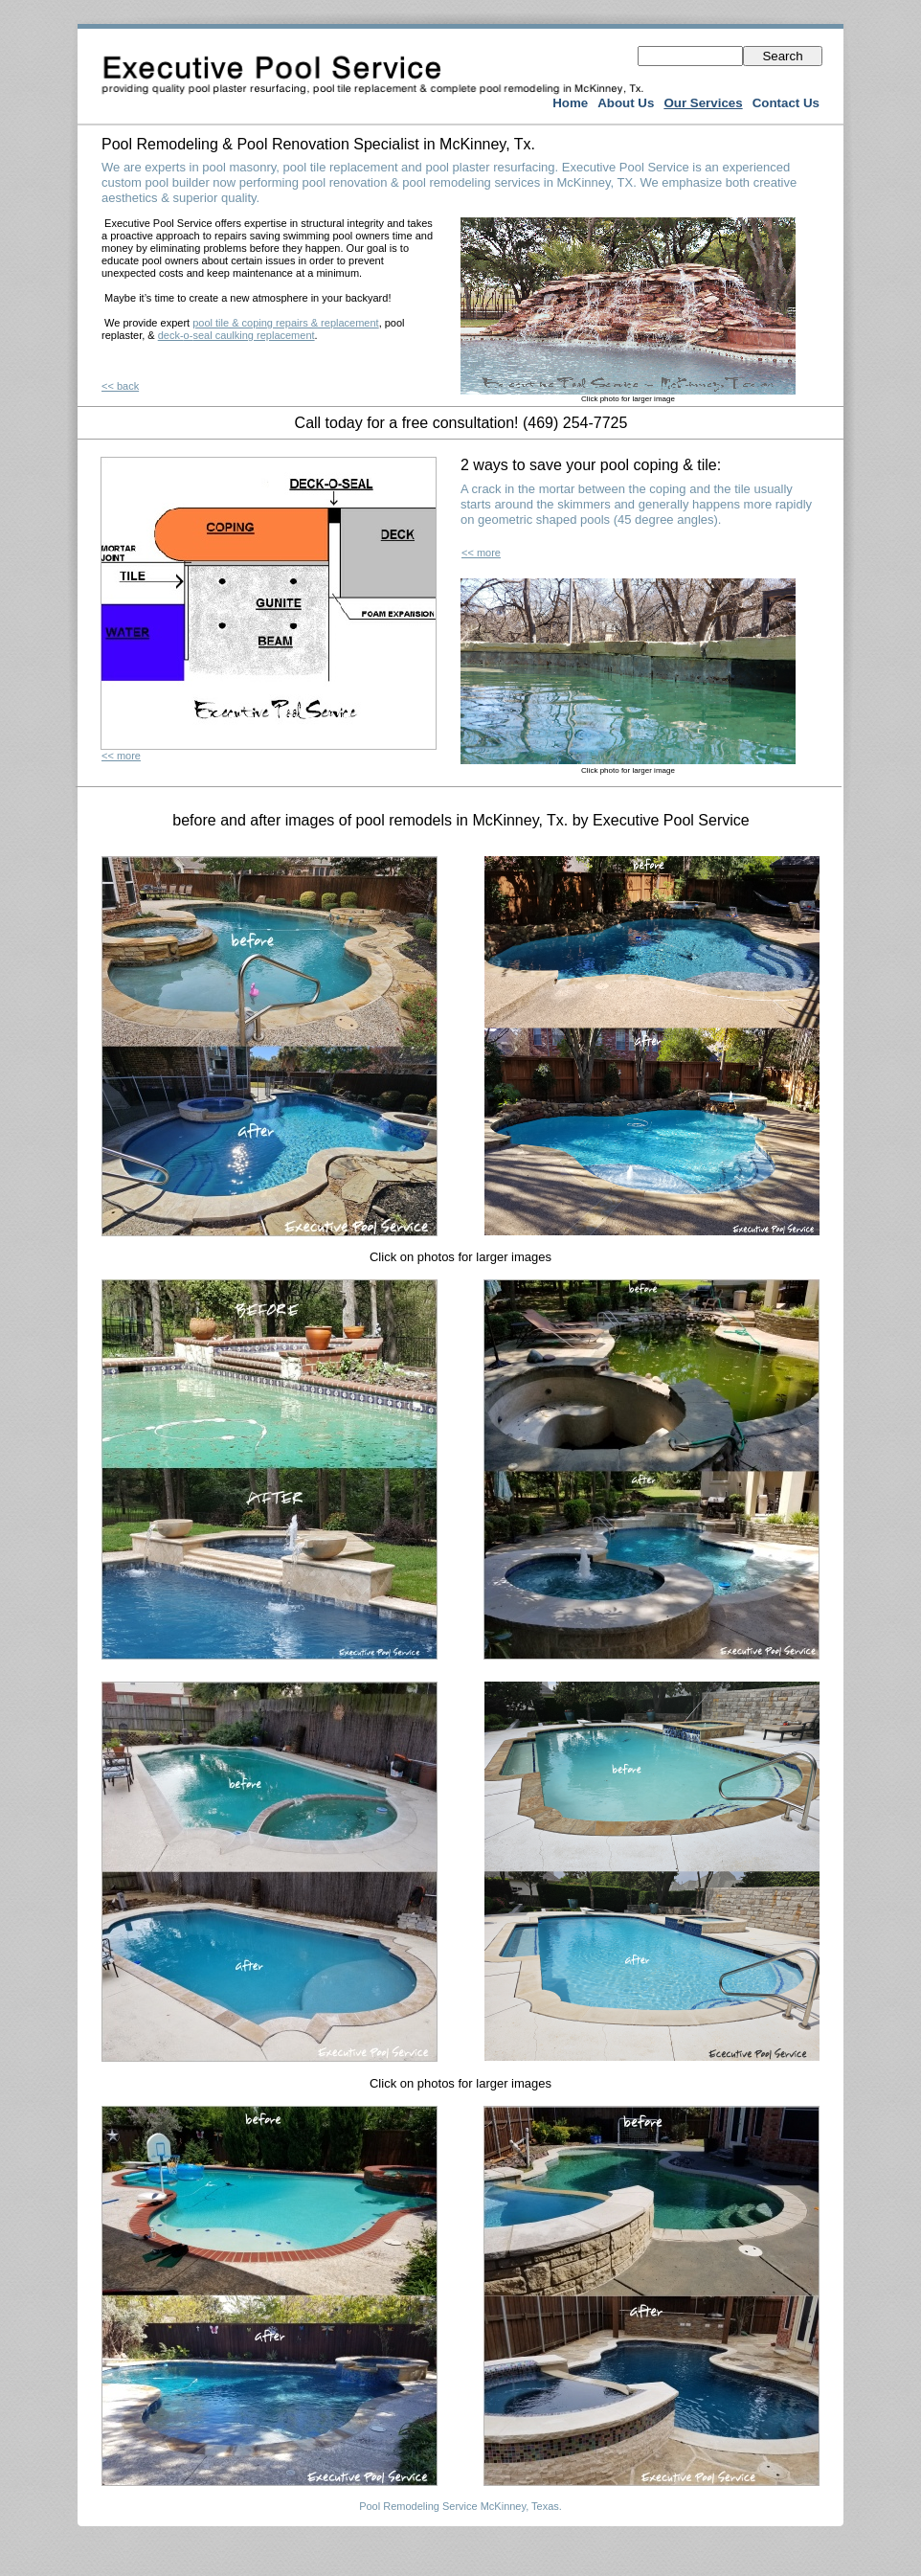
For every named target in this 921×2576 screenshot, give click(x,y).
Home (570, 103)
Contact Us (786, 103)
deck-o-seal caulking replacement (236, 335)
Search (782, 56)
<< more (121, 755)
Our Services (702, 103)
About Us (625, 103)
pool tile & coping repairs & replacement (285, 322)
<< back (120, 386)
